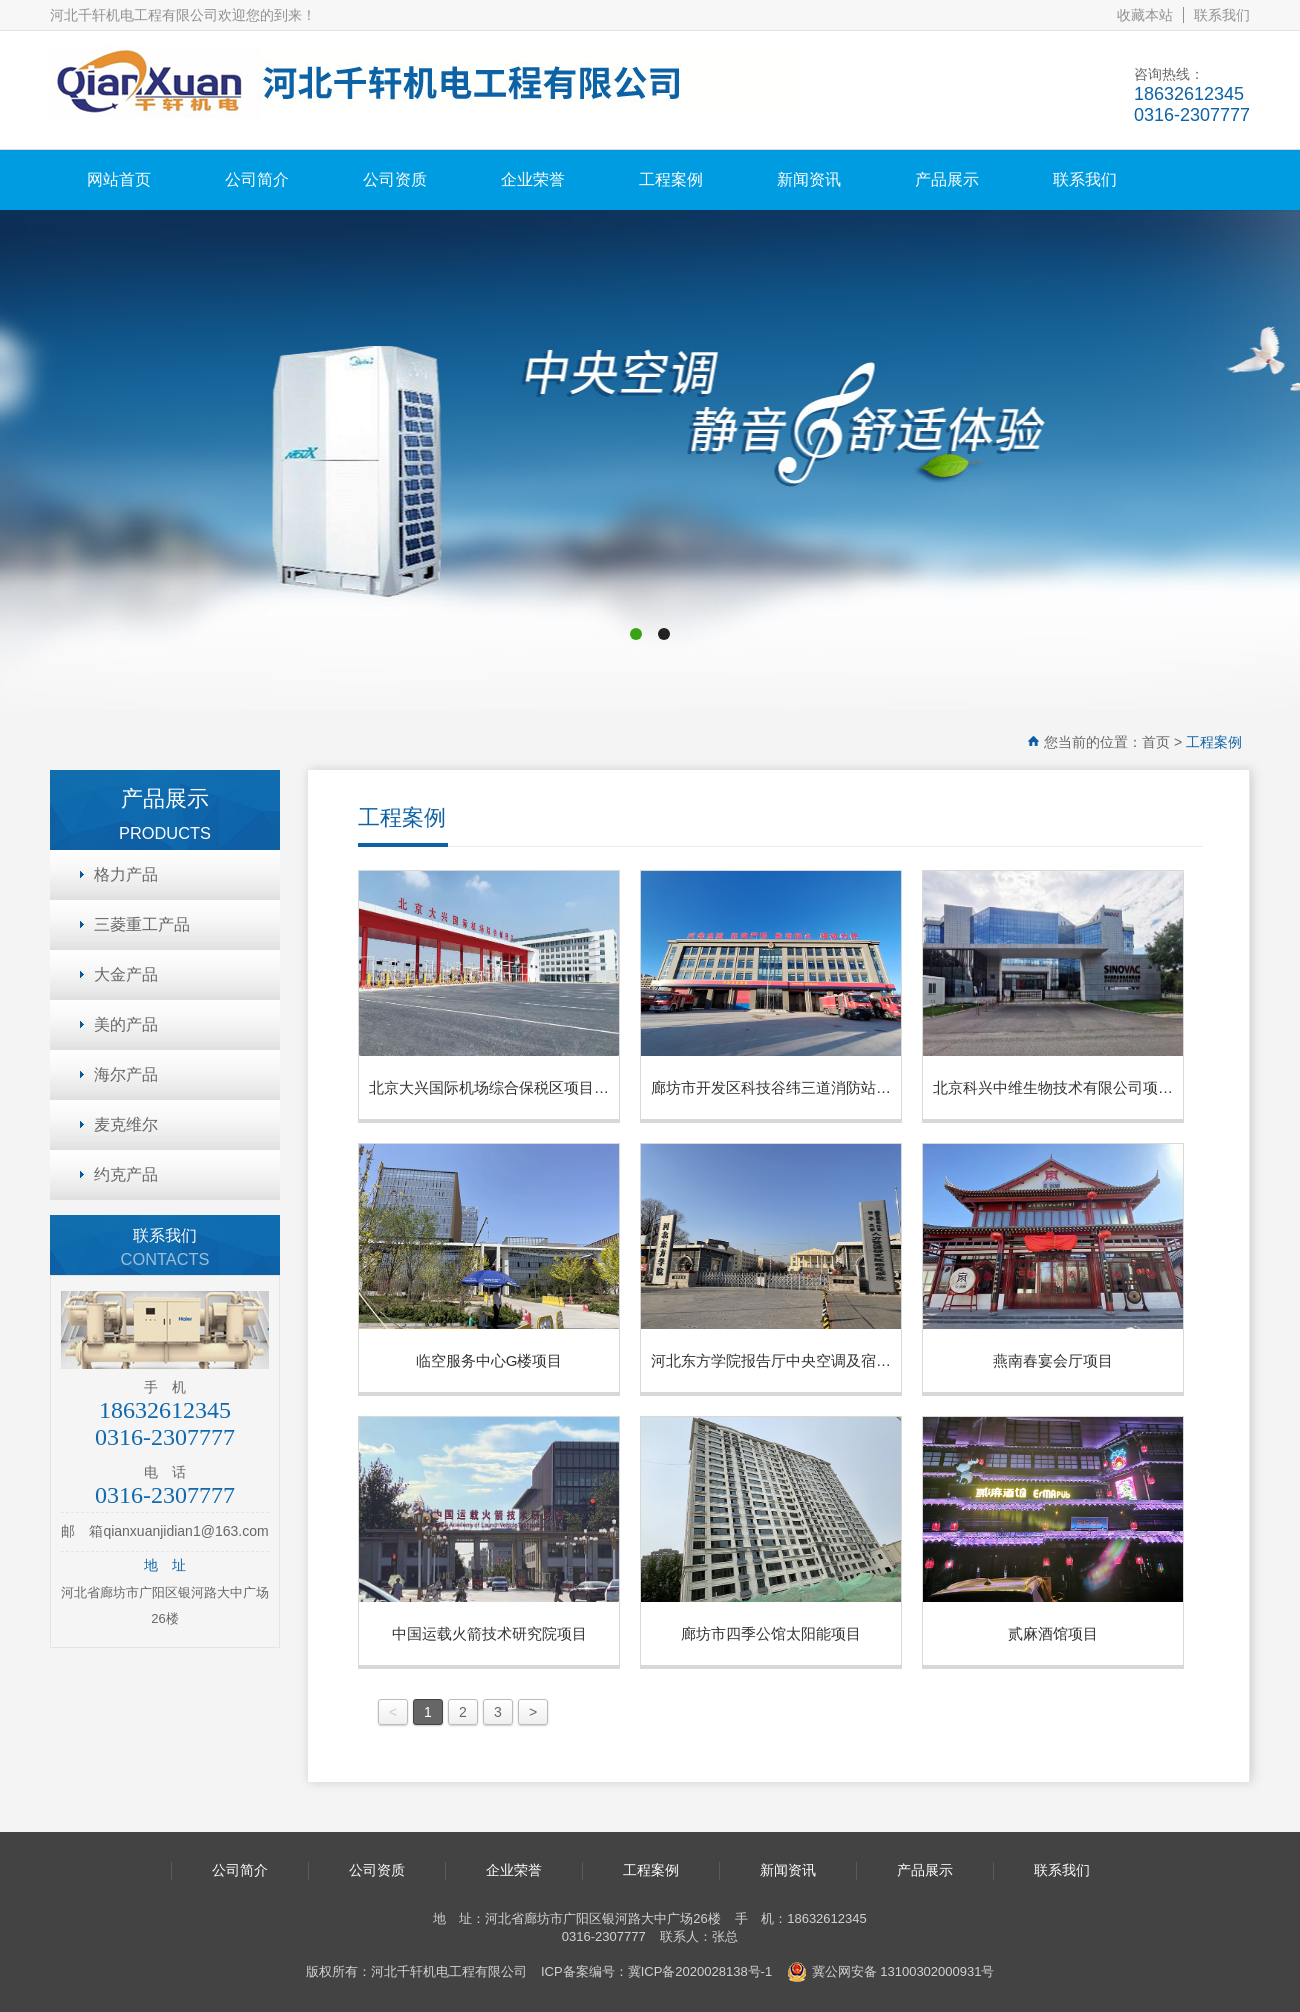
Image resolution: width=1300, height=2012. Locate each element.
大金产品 (126, 974)
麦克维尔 (126, 1124)
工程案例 (671, 179)
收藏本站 (1145, 15)
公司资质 (395, 179)
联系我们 (1222, 15)
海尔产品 (126, 1074)
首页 (1156, 742)
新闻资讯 (809, 179)
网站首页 (119, 179)
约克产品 (126, 1174)
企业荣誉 (533, 179)
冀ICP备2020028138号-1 (700, 1971)
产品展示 (947, 179)
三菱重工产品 (142, 924)
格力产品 (126, 874)
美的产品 (126, 1024)
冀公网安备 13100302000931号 (891, 1972)
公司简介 (257, 179)
